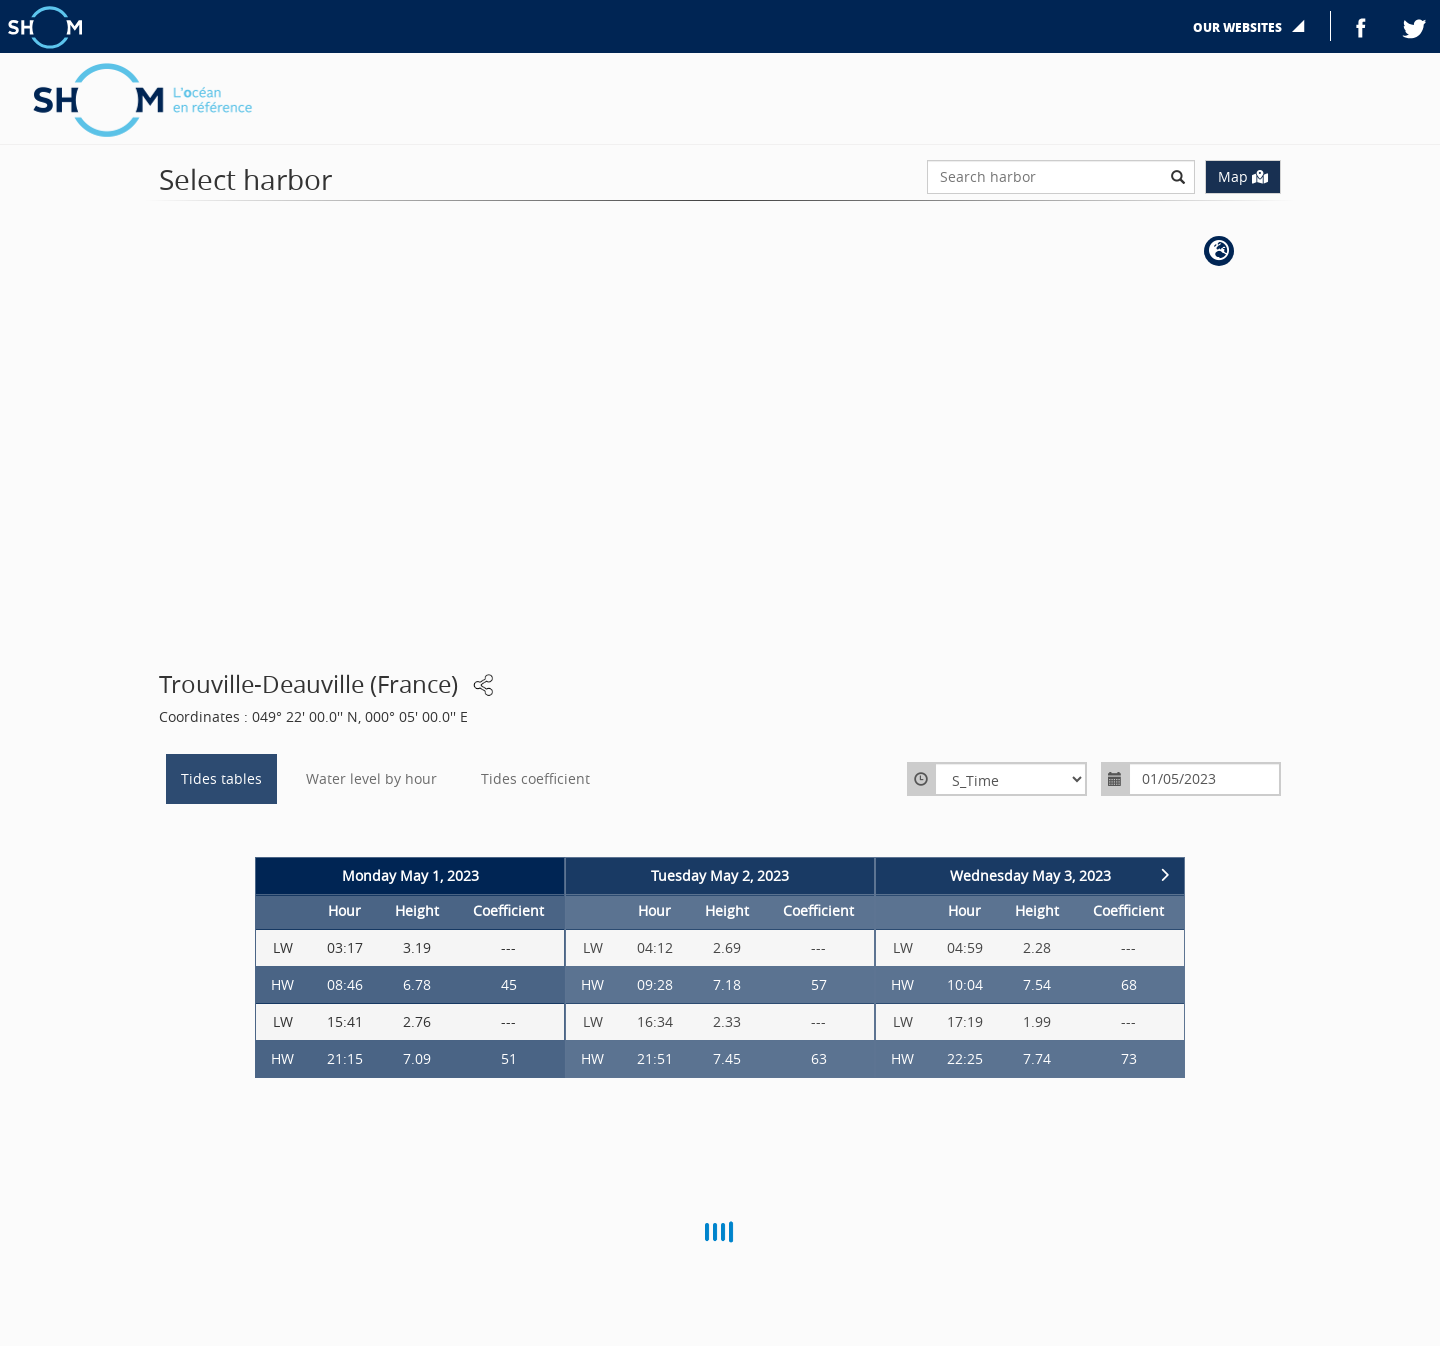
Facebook (1361, 26)
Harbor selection (999, 67)
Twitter (1415, 26)
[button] (1219, 251)
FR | (1408, 67)
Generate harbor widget (1151, 67)
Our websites (1239, 27)
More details (1290, 67)
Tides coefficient (535, 779)
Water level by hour (371, 779)
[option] (410, 971)
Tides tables (221, 779)
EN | (1369, 67)
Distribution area (871, 67)
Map (1243, 176)
